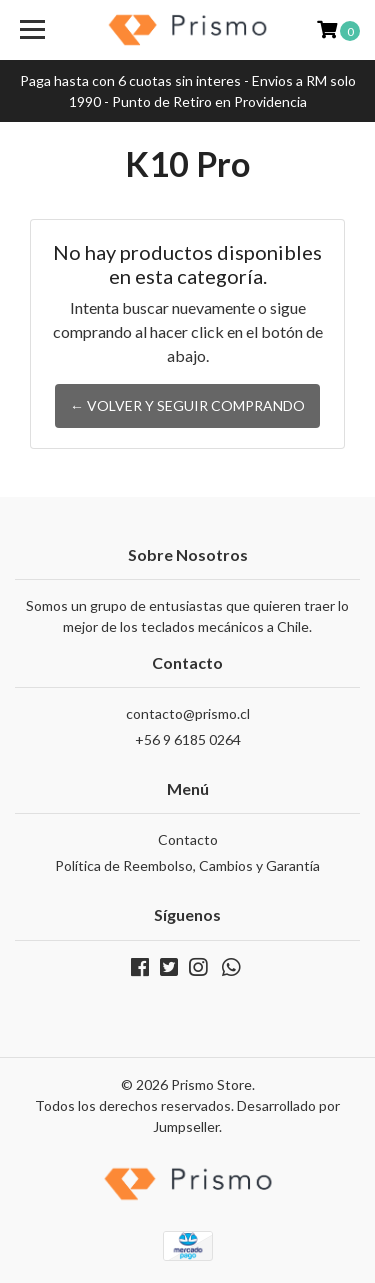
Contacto (188, 839)
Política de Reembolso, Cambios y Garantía (187, 865)
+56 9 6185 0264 (188, 739)
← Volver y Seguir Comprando (187, 405)
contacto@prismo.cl (188, 713)
